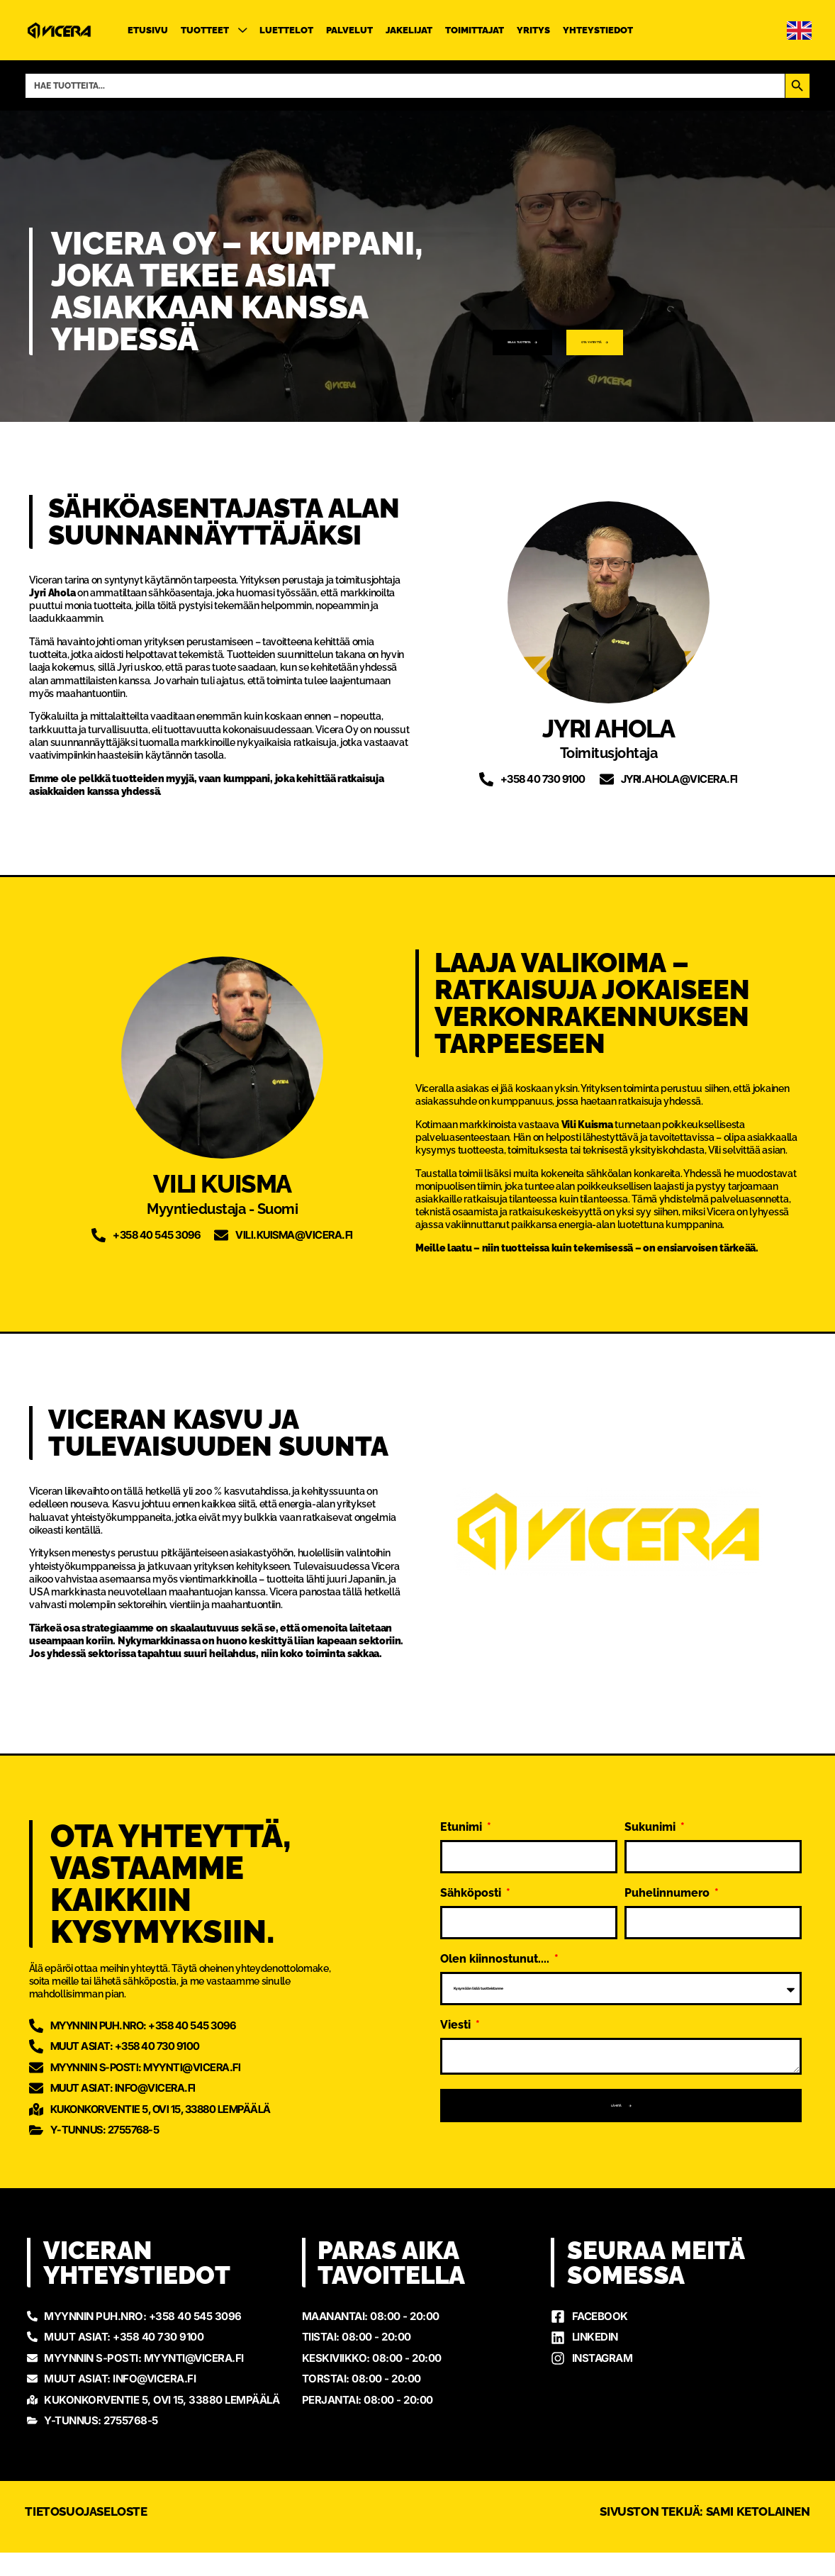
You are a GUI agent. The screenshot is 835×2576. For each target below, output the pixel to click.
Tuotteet (214, 30)
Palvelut (349, 30)
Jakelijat (409, 30)
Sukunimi (651, 1812)
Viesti (456, 2010)
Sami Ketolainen (758, 2535)
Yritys (533, 30)
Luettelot (286, 30)
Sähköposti (472, 1878)
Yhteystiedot (598, 30)
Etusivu (148, 30)
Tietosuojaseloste (86, 2535)
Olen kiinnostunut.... (496, 1944)
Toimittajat (474, 30)
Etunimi (462, 1812)
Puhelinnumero (668, 1878)
